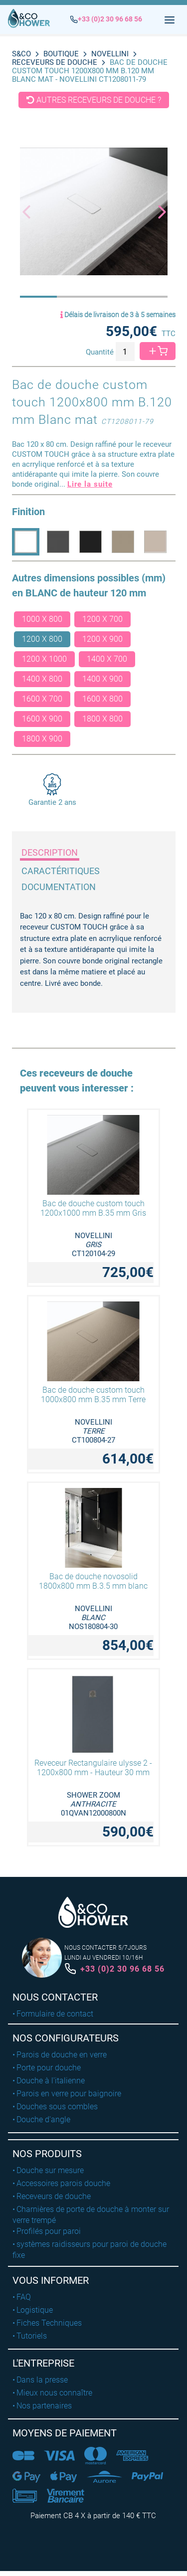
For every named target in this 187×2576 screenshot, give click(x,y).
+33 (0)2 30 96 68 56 (122, 1969)
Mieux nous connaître (54, 2392)
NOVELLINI (110, 53)
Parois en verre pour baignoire (68, 2093)
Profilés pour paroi (48, 2231)
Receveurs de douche (54, 62)
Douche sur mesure (50, 2170)
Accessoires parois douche (63, 2183)
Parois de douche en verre (61, 2054)
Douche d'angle (43, 2119)
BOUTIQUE (61, 53)
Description (49, 852)
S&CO (21, 53)
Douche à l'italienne (50, 2080)
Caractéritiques (60, 871)
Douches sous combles (57, 2106)
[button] (157, 211)
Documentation (58, 887)
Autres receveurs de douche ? (93, 100)
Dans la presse (42, 2380)
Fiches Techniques (49, 2323)
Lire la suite (90, 484)
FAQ (23, 2297)
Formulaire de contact (54, 2014)
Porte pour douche (48, 2067)
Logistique (34, 2310)
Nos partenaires (44, 2405)
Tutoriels (31, 2336)
